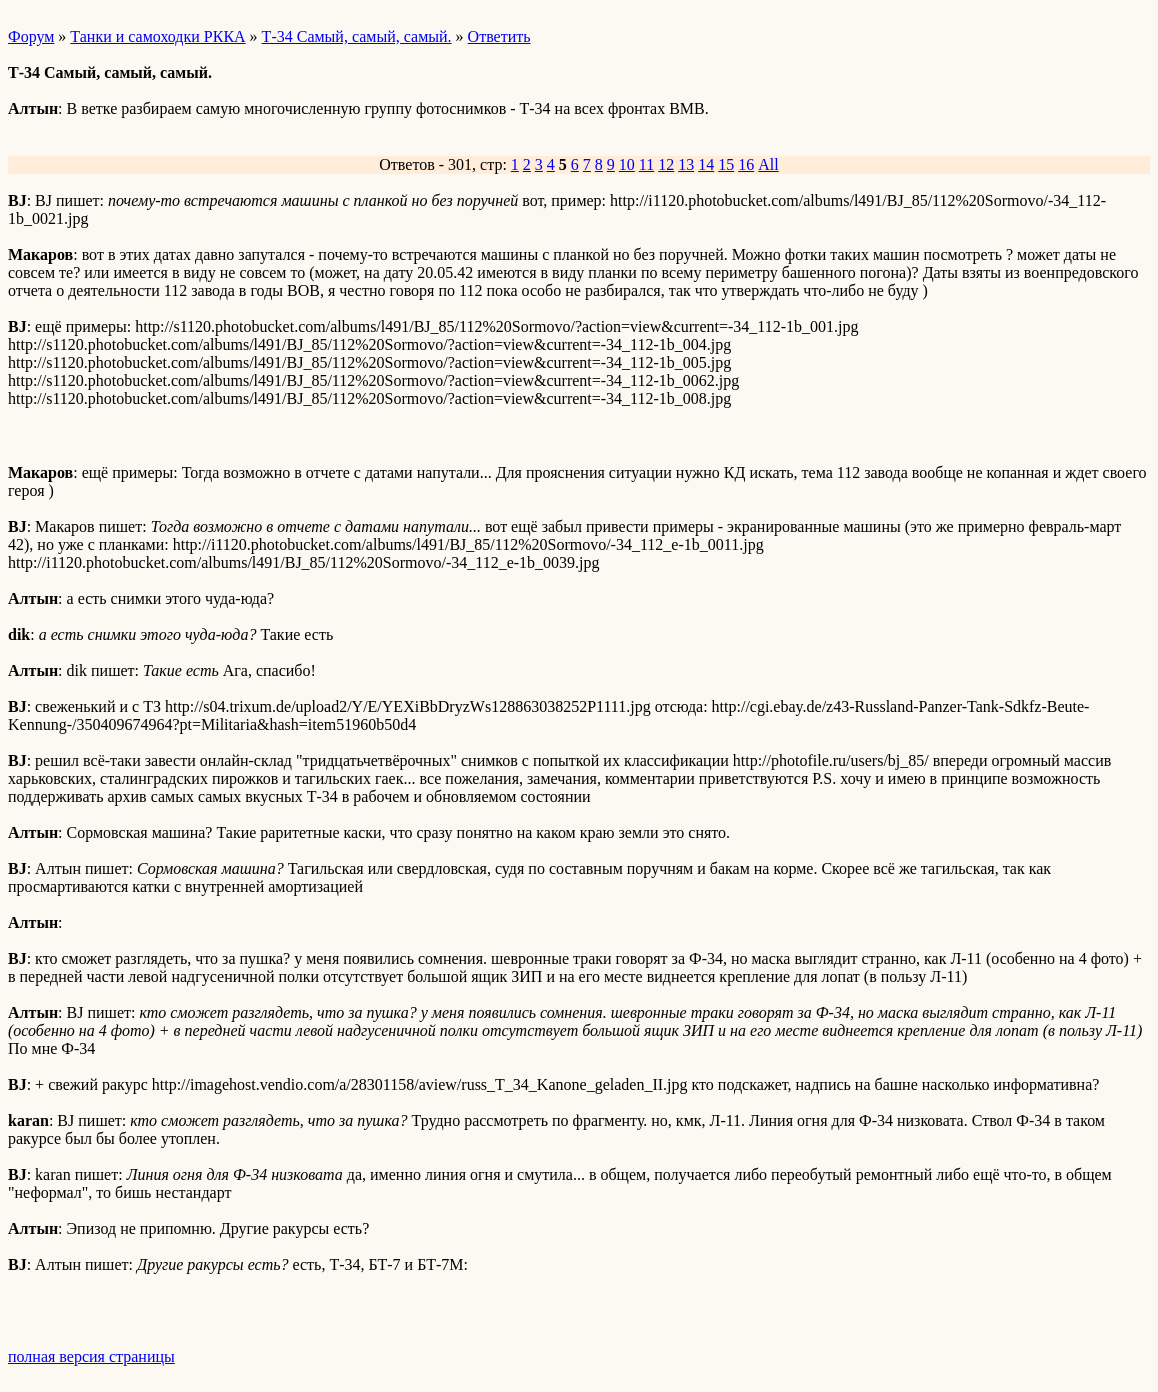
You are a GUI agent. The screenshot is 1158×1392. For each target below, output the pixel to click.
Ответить (499, 36)
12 (666, 164)
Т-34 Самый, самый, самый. (357, 36)
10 (627, 164)
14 (706, 164)
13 (686, 164)
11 (646, 164)
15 (726, 164)
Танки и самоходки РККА (157, 36)
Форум (31, 36)
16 (746, 164)
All (768, 164)
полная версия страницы (91, 1356)
